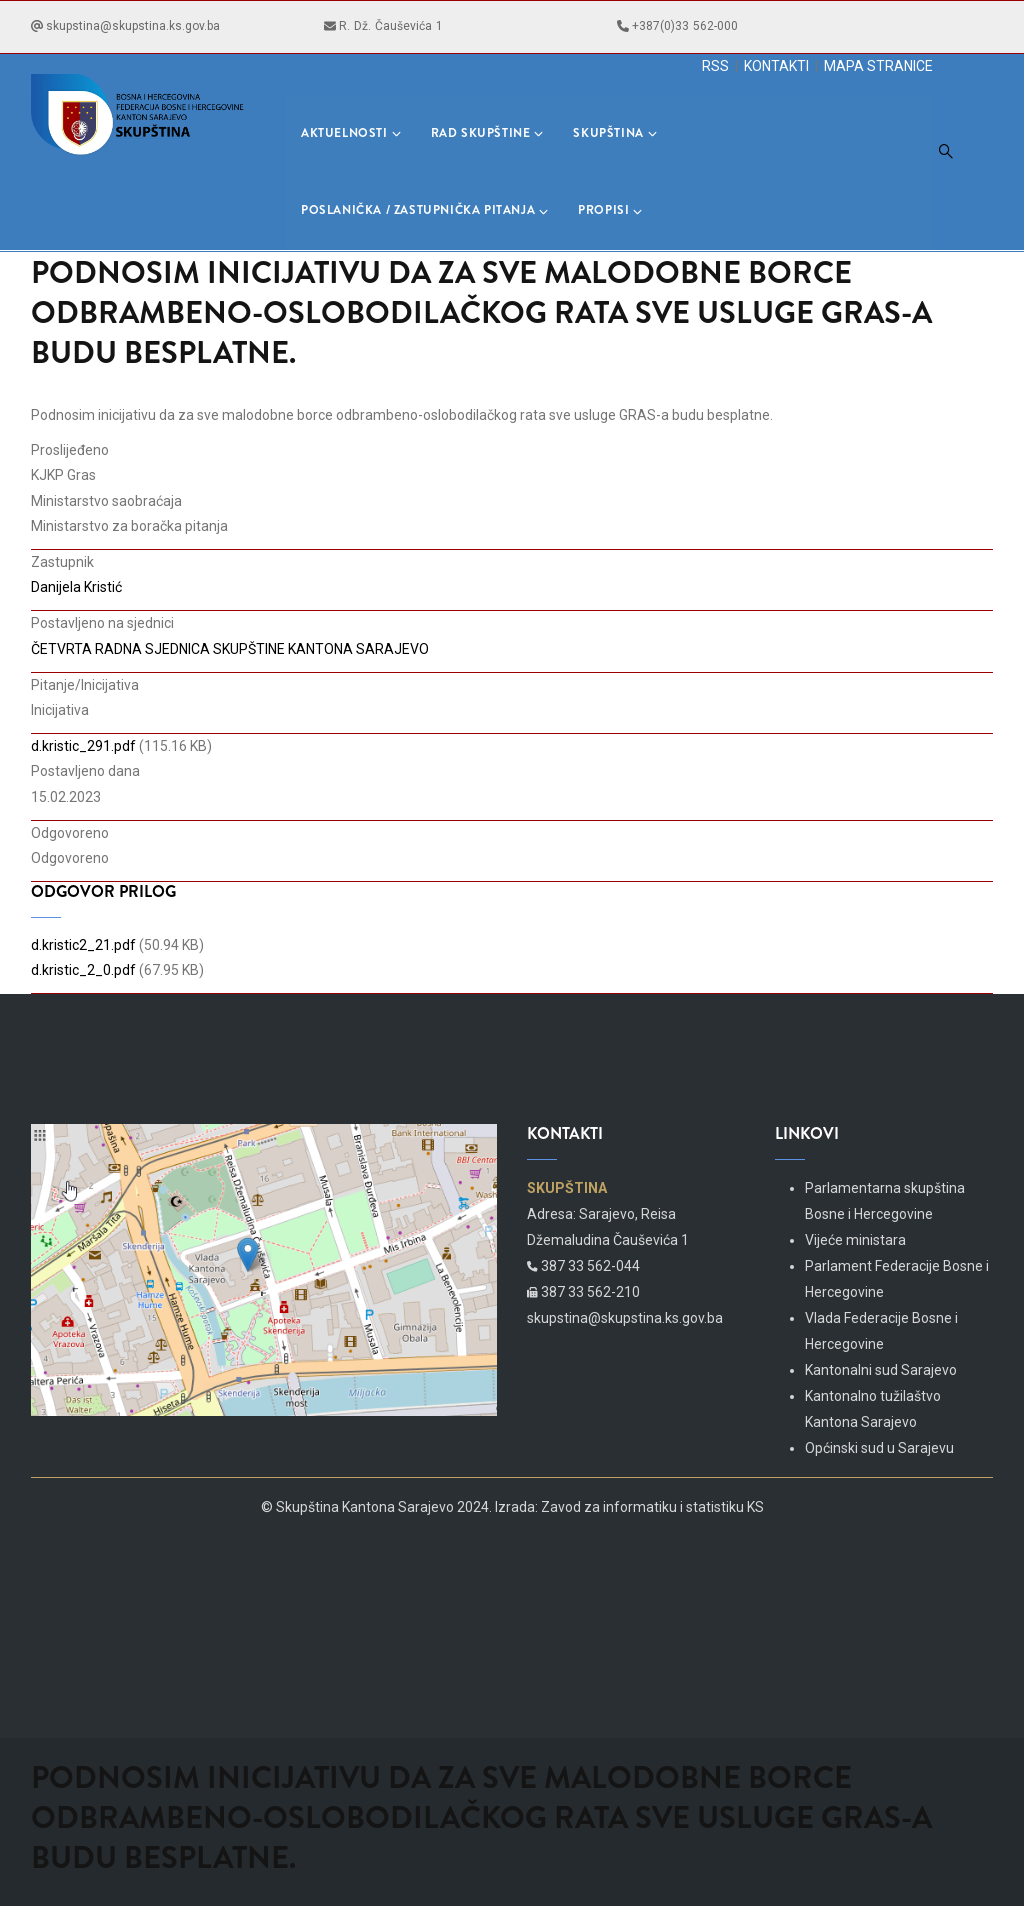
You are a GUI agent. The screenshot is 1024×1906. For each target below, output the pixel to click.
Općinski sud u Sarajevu (879, 1448)
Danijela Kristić (76, 587)
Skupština (614, 133)
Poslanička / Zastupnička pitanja (424, 210)
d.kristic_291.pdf (83, 746)
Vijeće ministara (855, 1240)
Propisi (610, 210)
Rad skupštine (487, 133)
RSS (715, 66)
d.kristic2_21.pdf (83, 945)
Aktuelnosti (351, 133)
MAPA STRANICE (878, 66)
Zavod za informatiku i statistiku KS (652, 1507)
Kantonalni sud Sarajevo (881, 1370)
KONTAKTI (776, 66)
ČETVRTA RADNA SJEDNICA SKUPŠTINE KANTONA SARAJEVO (230, 649)
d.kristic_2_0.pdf (83, 970)
